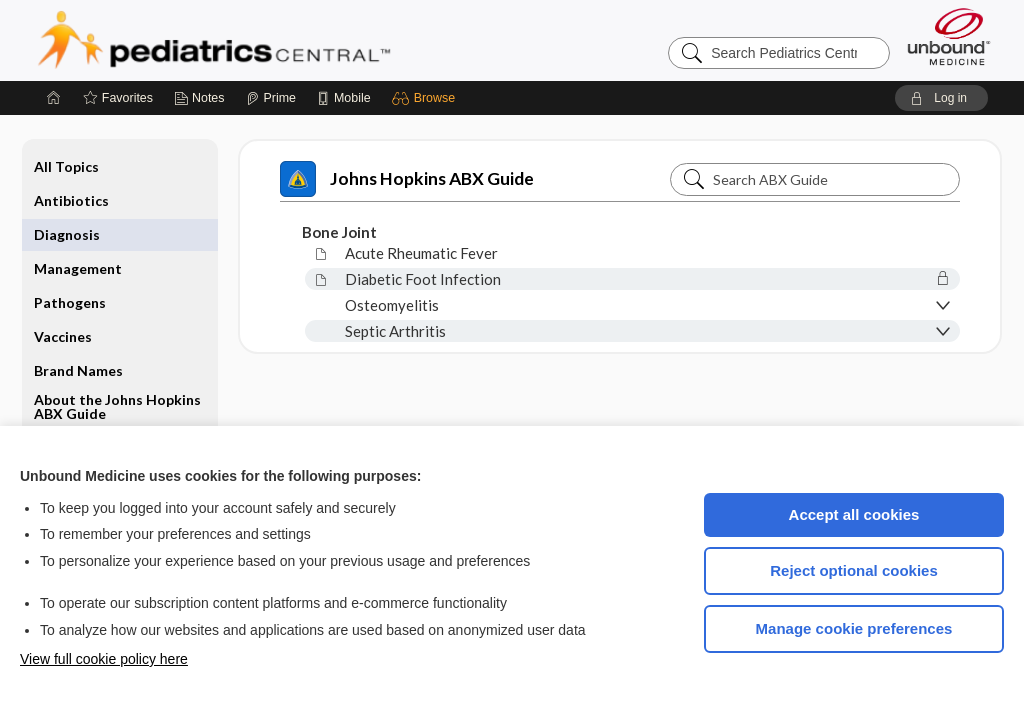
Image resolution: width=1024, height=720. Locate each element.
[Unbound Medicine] (949, 36)
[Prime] (271, 98)
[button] (426, 98)
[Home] (54, 98)
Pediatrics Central (286, 40)
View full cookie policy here (104, 659)
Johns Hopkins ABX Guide (407, 179)
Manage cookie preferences (854, 628)
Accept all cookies (854, 514)
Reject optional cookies (854, 570)
